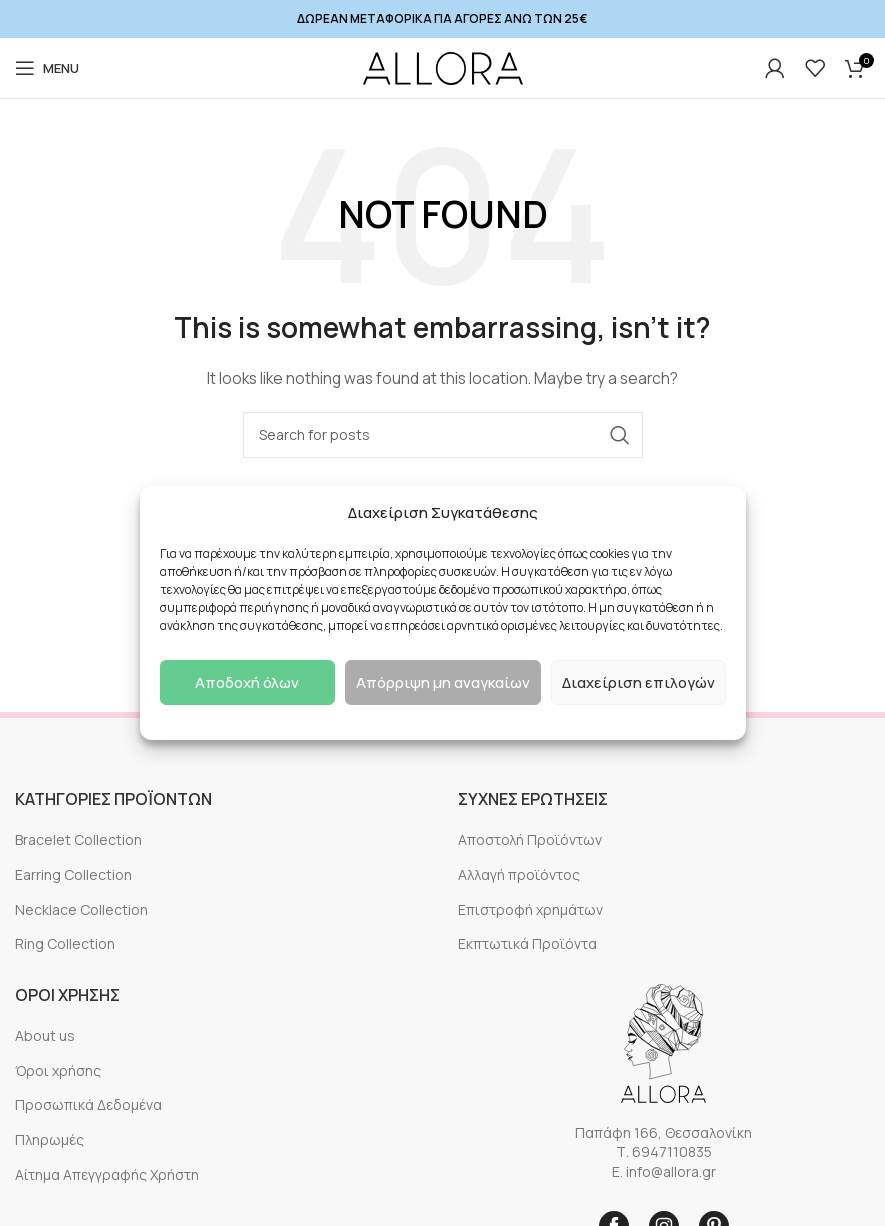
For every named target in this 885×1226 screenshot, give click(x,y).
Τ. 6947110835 (664, 1151)
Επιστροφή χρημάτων (530, 909)
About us (45, 1035)
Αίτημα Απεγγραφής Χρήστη (107, 1174)
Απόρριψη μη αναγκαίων (443, 682)
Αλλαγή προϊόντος (519, 874)
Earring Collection (73, 874)
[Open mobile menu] (47, 68)
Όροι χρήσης (58, 1070)
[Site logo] (443, 68)
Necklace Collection (81, 909)
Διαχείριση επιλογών (638, 682)
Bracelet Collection (78, 839)
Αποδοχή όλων (247, 682)
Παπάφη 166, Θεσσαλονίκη (663, 1132)
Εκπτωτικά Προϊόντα (527, 943)
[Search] (443, 435)
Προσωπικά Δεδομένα (88, 1104)
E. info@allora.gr (664, 1171)
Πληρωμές (49, 1139)
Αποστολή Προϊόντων (530, 839)
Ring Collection (65, 943)
